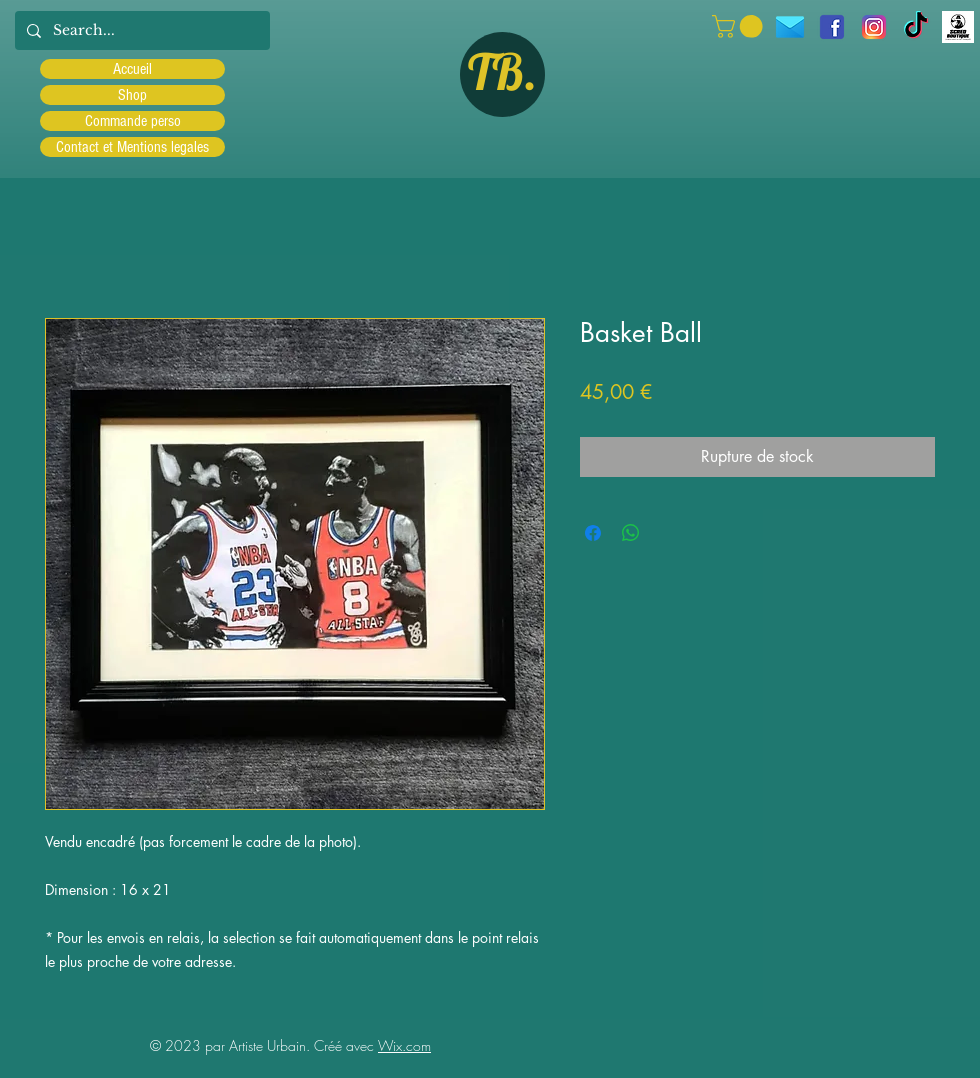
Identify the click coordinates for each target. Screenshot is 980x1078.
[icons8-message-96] (790, 27)
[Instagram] (874, 27)
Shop (132, 95)
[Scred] (958, 27)
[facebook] (832, 27)
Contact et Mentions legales (132, 147)
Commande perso (133, 121)
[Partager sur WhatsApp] (631, 533)
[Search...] (140, 30)
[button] (740, 26)
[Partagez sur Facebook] (593, 533)
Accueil (132, 69)
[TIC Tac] (916, 27)
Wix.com (404, 1045)
